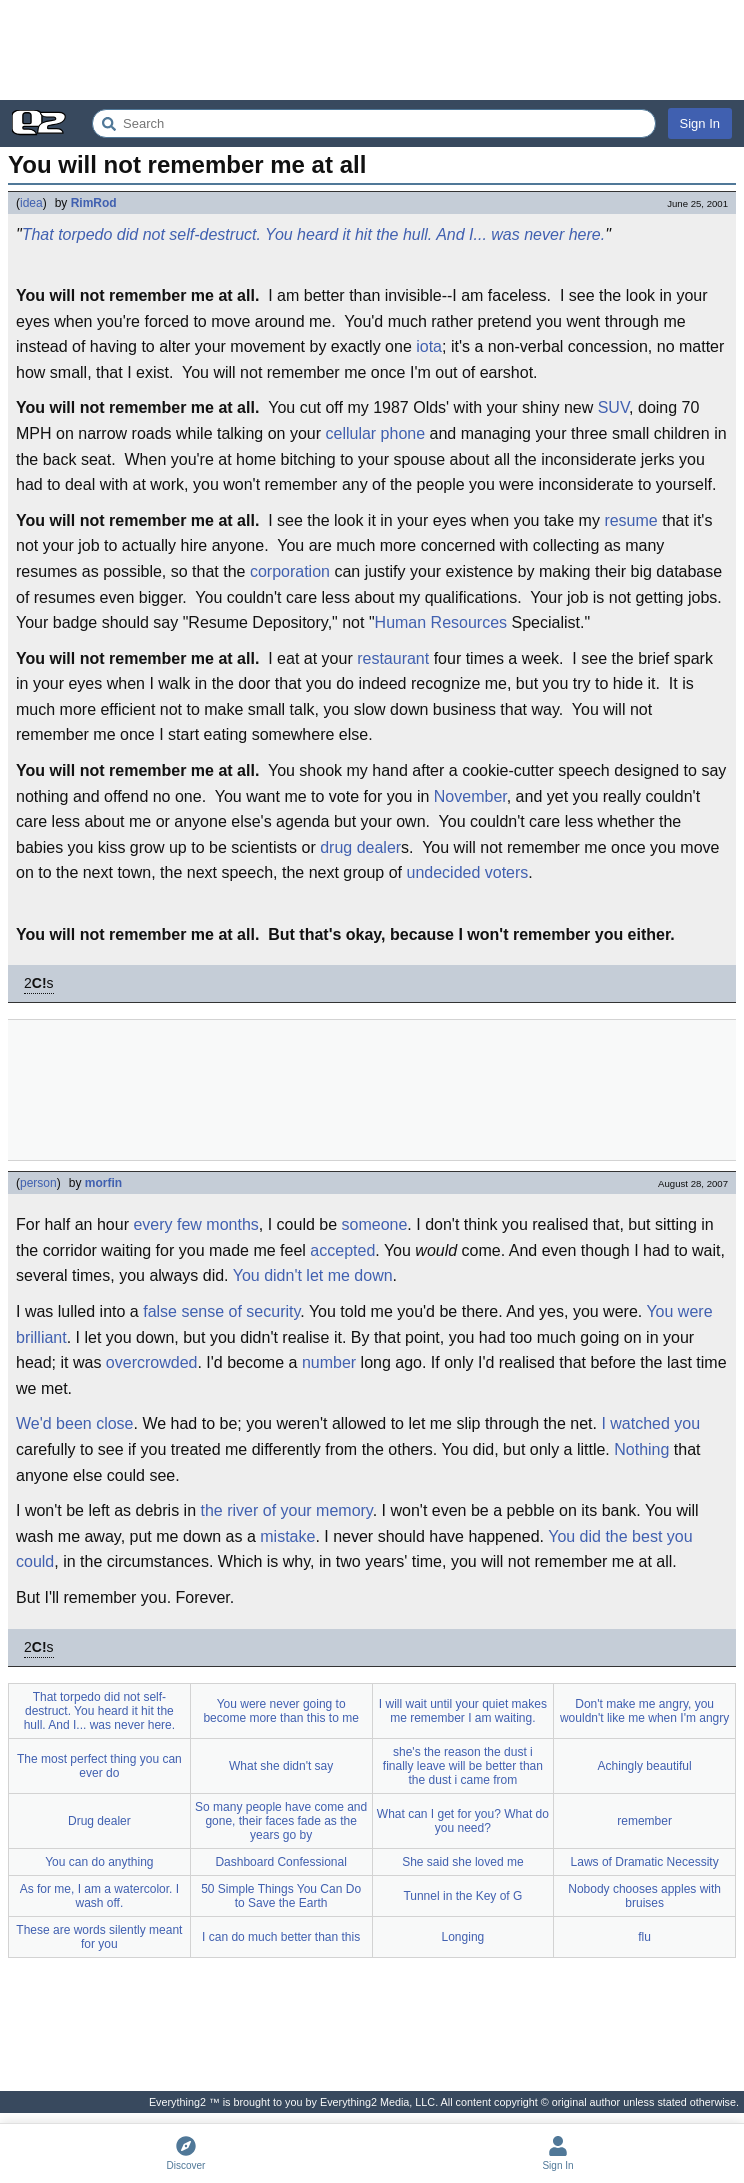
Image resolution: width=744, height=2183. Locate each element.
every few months (195, 1224)
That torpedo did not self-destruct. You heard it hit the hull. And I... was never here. (313, 234)
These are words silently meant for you (99, 1937)
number (329, 1362)
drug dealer (360, 847)
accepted (342, 1250)
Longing (463, 1937)
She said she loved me (462, 1862)
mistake (287, 1536)
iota (429, 346)
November (470, 796)
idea (31, 203)
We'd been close (75, 1423)
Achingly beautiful (645, 1766)
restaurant (393, 658)
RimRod (94, 203)
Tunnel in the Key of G (462, 1896)
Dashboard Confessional (280, 1862)
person (38, 1183)
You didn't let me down (313, 1275)
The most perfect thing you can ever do (99, 1766)
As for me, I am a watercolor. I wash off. (99, 1896)
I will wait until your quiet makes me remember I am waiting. (463, 1711)
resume (630, 520)
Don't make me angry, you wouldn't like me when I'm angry (644, 1711)
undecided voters (467, 872)
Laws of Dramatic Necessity (645, 1862)
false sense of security (221, 1311)
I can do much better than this (281, 1937)
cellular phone (375, 433)
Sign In (700, 123)
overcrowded (152, 1362)
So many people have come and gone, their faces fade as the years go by (281, 1821)
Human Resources (441, 622)
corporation (290, 571)
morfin (103, 1183)
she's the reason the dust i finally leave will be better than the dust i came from (463, 1766)
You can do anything (99, 1862)
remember (644, 1821)
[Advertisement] (372, 50)
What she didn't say (281, 1766)
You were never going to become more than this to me (280, 1711)
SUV (613, 407)
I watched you (650, 1423)
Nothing (641, 1449)
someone (375, 1224)
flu (644, 1937)
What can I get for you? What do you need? (463, 1821)
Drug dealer (99, 1821)
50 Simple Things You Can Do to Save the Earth (281, 1896)
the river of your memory (286, 1510)
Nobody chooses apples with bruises (644, 1896)
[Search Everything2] (374, 123)
